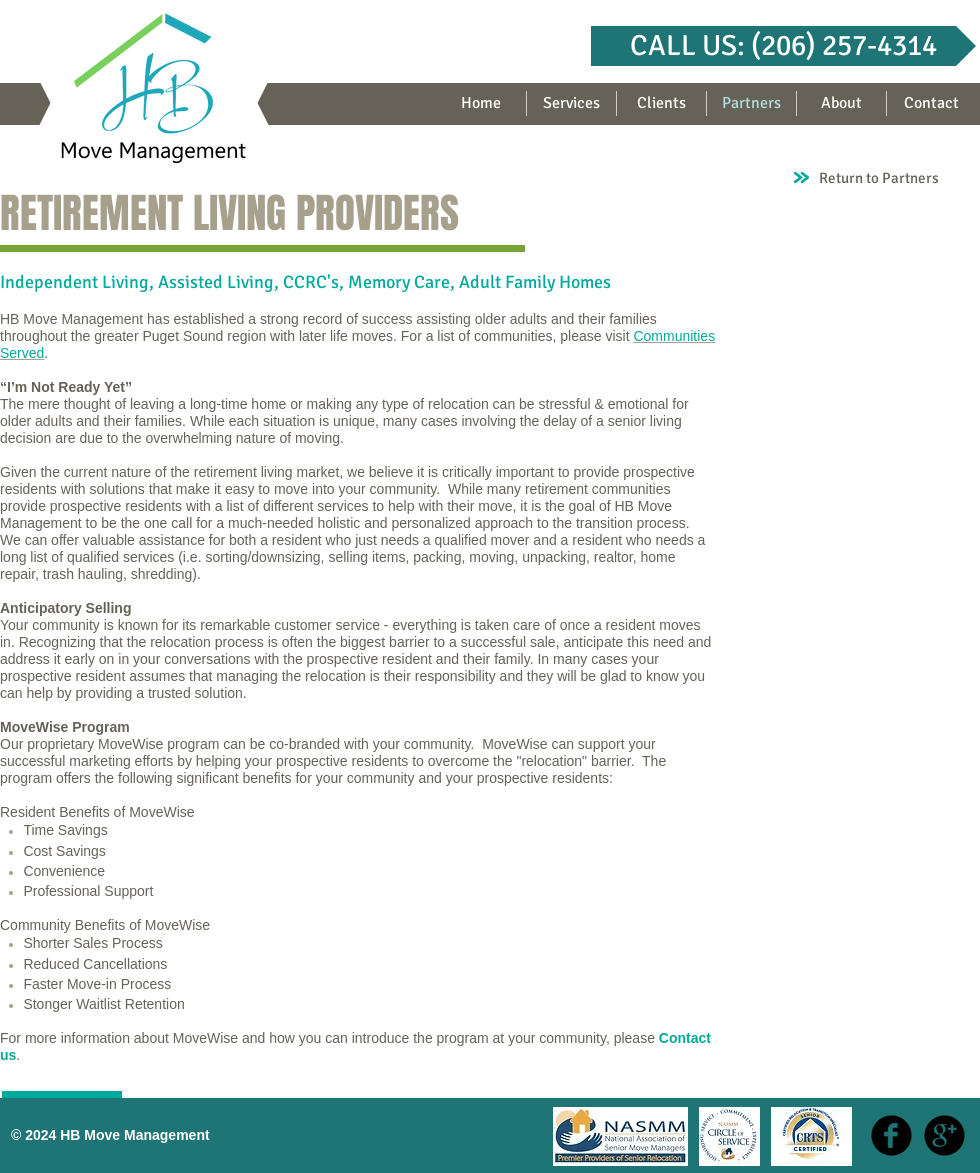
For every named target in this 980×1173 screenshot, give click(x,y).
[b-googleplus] (944, 1135)
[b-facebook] (891, 1135)
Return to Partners (879, 178)
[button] (783, 46)
